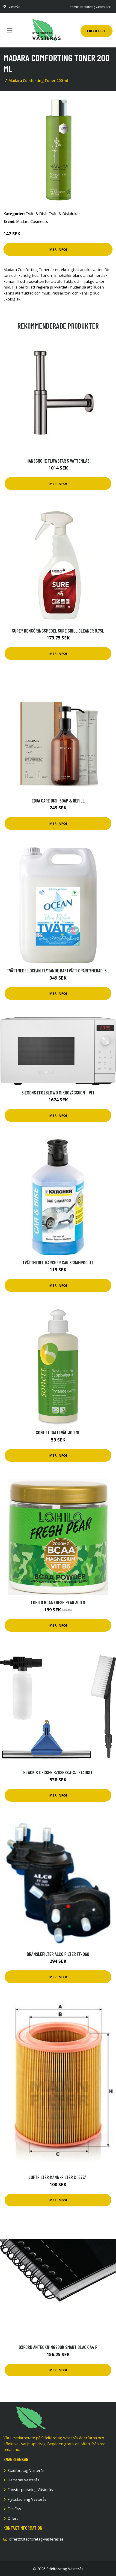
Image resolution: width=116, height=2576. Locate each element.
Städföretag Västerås (26, 2470)
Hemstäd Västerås (23, 2480)
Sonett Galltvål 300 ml (58, 1432)
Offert (13, 2518)
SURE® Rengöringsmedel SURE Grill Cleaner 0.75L (58, 630)
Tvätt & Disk (36, 213)
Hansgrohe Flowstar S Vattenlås (58, 461)
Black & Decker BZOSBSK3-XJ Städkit (58, 1772)
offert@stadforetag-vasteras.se (90, 7)
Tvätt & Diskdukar (64, 213)
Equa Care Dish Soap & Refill (58, 800)
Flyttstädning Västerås (27, 2499)
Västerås (14, 7)
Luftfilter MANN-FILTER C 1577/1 (58, 2177)
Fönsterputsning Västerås (30, 2489)
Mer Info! (58, 249)
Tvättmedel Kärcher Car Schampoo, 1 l (58, 1262)
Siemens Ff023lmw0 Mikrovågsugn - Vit (58, 1092)
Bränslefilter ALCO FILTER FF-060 (58, 1954)
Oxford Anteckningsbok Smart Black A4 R (58, 2347)
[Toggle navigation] (9, 30)
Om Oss (14, 2508)
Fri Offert (96, 31)
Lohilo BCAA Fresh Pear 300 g (58, 1602)
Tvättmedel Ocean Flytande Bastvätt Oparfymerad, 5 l (58, 970)
